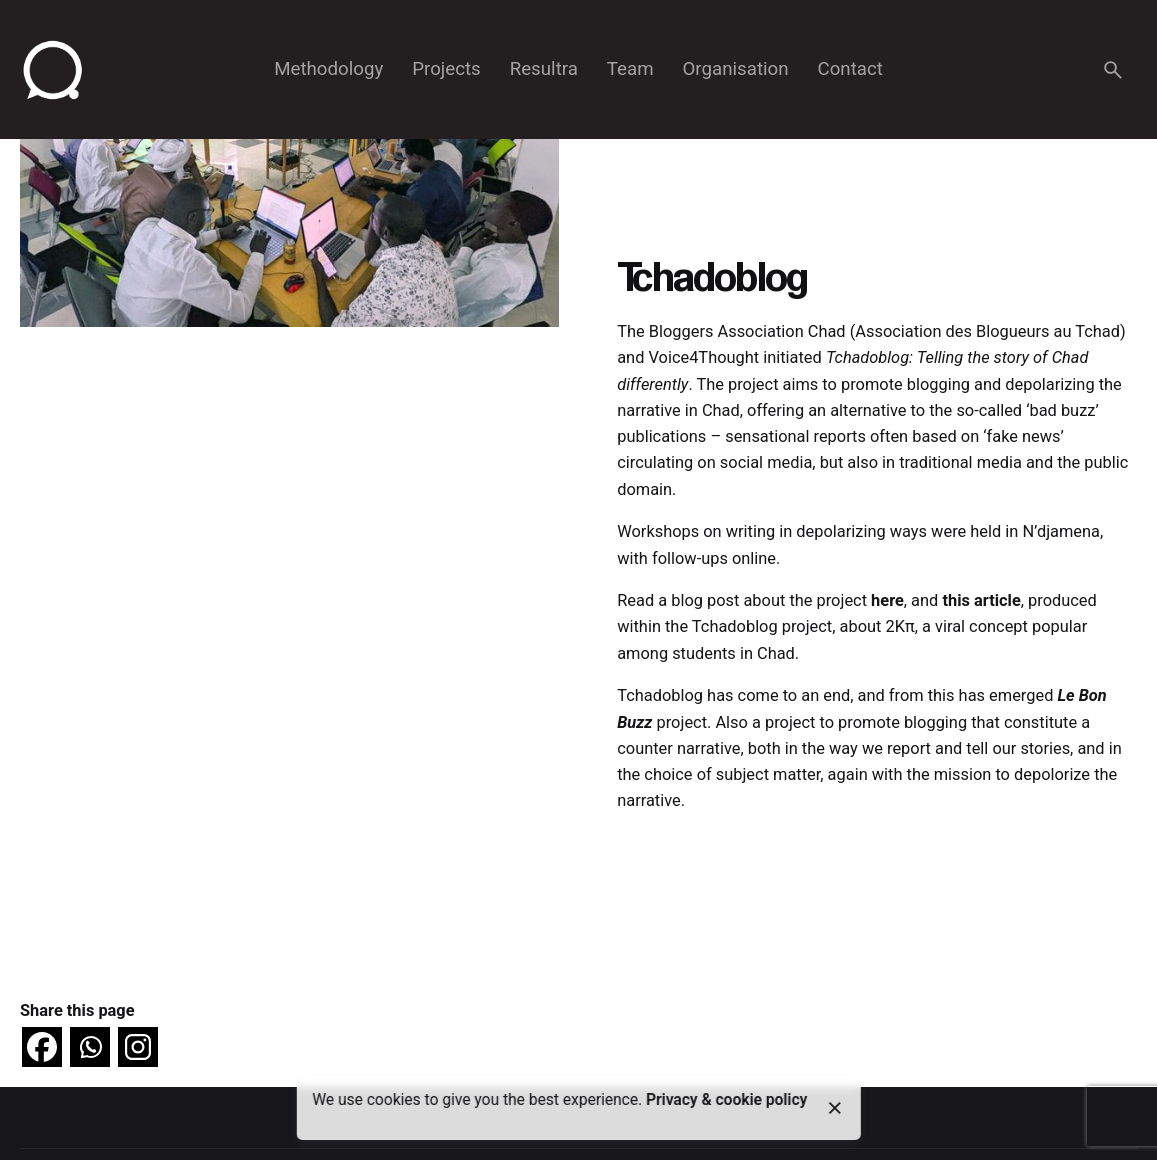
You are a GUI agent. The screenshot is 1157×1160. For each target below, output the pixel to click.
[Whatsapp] (90, 1047)
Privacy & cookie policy (726, 1100)
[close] (835, 1108)
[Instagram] (138, 1047)
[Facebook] (42, 1047)
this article (981, 600)
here (887, 600)
